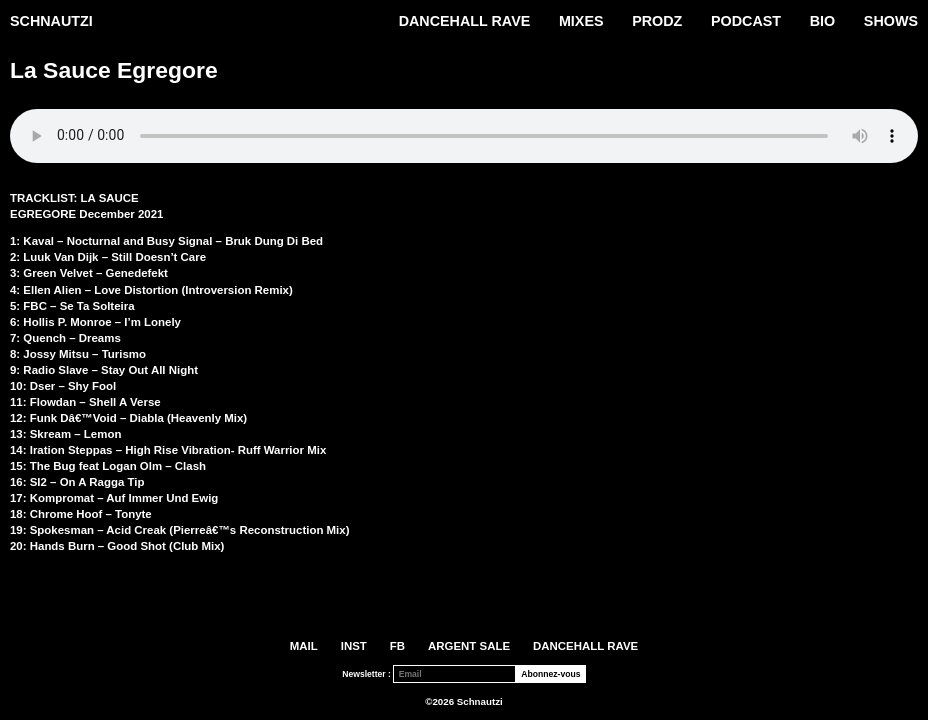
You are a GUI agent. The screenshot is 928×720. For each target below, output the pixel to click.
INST (354, 646)
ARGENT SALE (469, 646)
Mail (304, 646)
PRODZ (657, 21)
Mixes (581, 21)
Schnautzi (51, 21)
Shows (891, 21)
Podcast (746, 21)
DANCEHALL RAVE (465, 21)
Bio (822, 21)
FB (397, 646)
